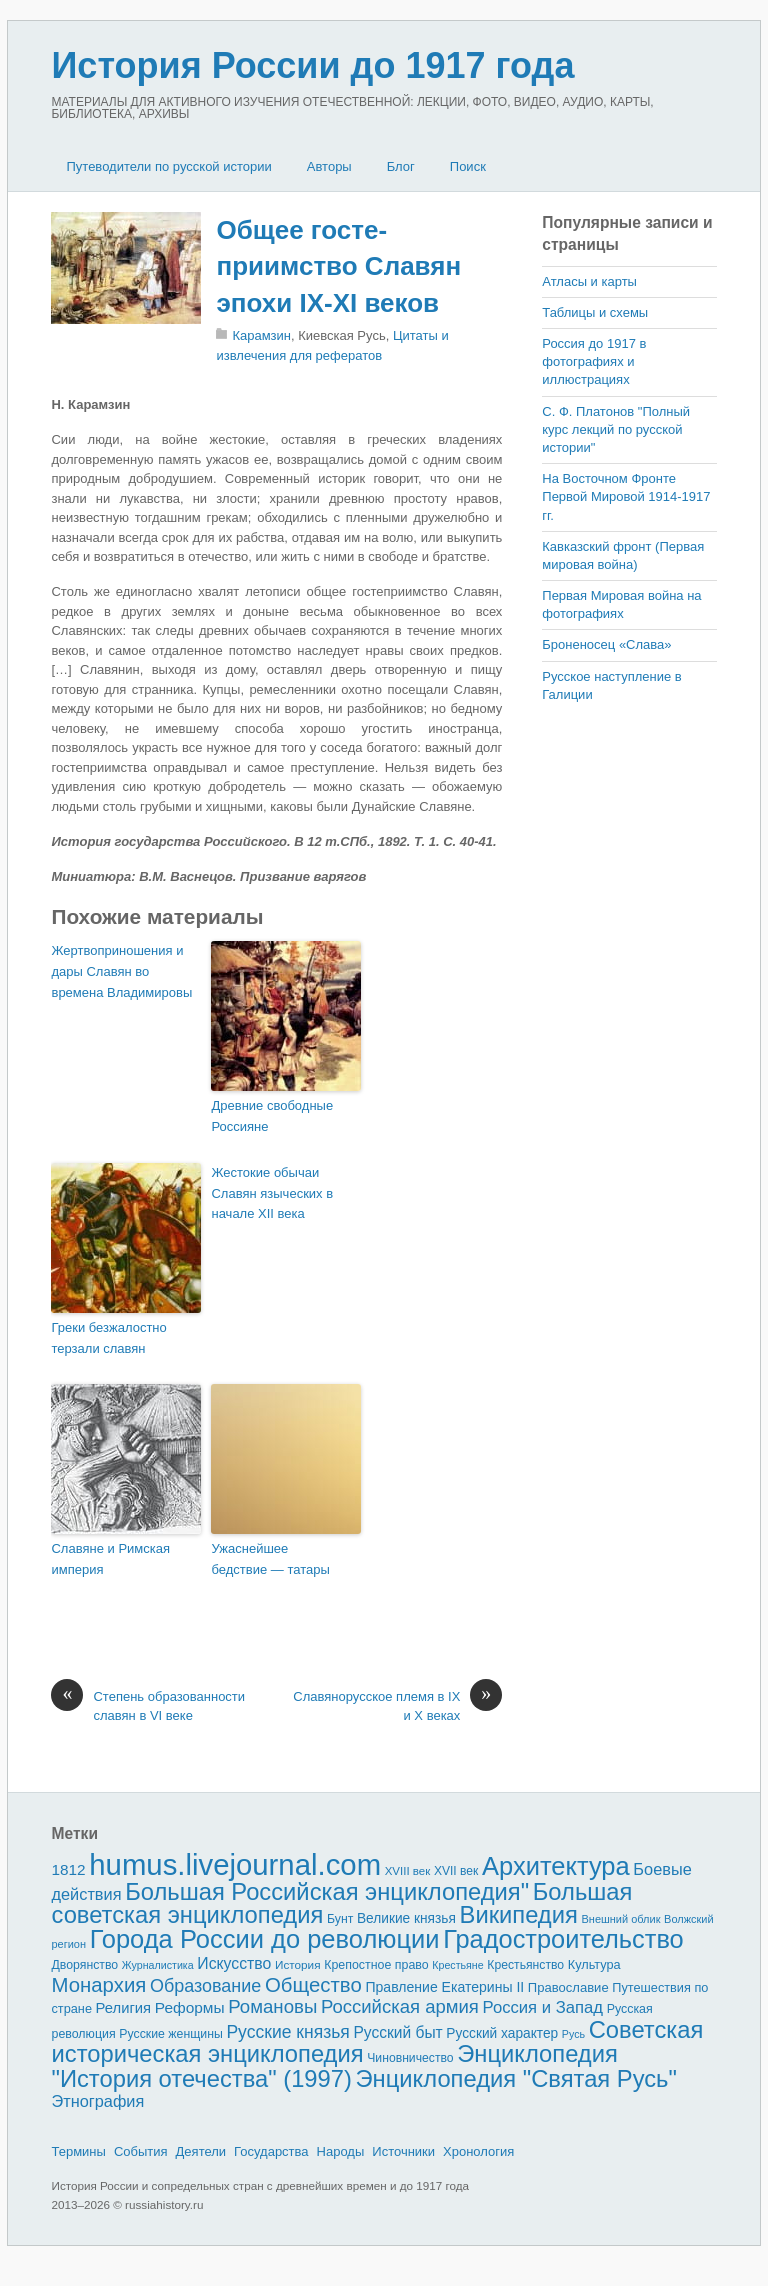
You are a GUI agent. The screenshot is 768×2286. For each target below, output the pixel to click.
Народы (341, 2151)
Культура (594, 1964)
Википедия (519, 1914)
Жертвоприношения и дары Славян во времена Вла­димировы (121, 971)
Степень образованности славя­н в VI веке (148, 1705)
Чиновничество (410, 2058)
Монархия (98, 1985)
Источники (403, 2151)
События (141, 2151)
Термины (78, 2151)
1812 (68, 1869)
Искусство (234, 1963)
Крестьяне (457, 1965)
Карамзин (261, 335)
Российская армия (400, 2006)
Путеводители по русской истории (168, 166)
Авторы (329, 166)
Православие (568, 1987)
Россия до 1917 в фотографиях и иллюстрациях (594, 361)
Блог (401, 166)
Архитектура (556, 1866)
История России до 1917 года (312, 65)
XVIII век (408, 1871)
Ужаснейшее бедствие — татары (270, 1559)
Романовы (272, 2006)
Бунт (340, 1919)
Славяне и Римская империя (110, 1559)
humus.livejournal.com (235, 1864)
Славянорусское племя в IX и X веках (397, 1705)
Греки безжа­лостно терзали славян (108, 1338)
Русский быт (397, 2032)
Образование (205, 1986)
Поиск (468, 166)
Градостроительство (563, 1939)
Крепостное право (376, 1965)
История (298, 1964)
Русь (573, 2034)
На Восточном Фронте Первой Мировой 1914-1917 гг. (626, 496)
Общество (313, 1985)
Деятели (201, 2151)
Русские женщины (171, 2034)
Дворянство (84, 1965)
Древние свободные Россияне (272, 1116)
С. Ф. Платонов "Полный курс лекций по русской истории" (616, 429)
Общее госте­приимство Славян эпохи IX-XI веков (338, 266)
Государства (271, 2151)
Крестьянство (525, 1965)
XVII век (456, 1871)
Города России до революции (265, 1939)
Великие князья (406, 1918)
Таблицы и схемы (595, 312)
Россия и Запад (543, 2007)
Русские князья (287, 2032)
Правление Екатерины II (444, 1987)
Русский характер (502, 2033)
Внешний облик (620, 1919)
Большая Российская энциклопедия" (327, 1891)
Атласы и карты (589, 281)
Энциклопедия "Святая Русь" (516, 2078)
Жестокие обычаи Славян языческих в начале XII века (272, 1193)
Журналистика (158, 1965)
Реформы (190, 2007)
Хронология (478, 2151)
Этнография (97, 2101)
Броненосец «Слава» (606, 644)
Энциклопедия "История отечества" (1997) (334, 2066)
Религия (124, 2008)
